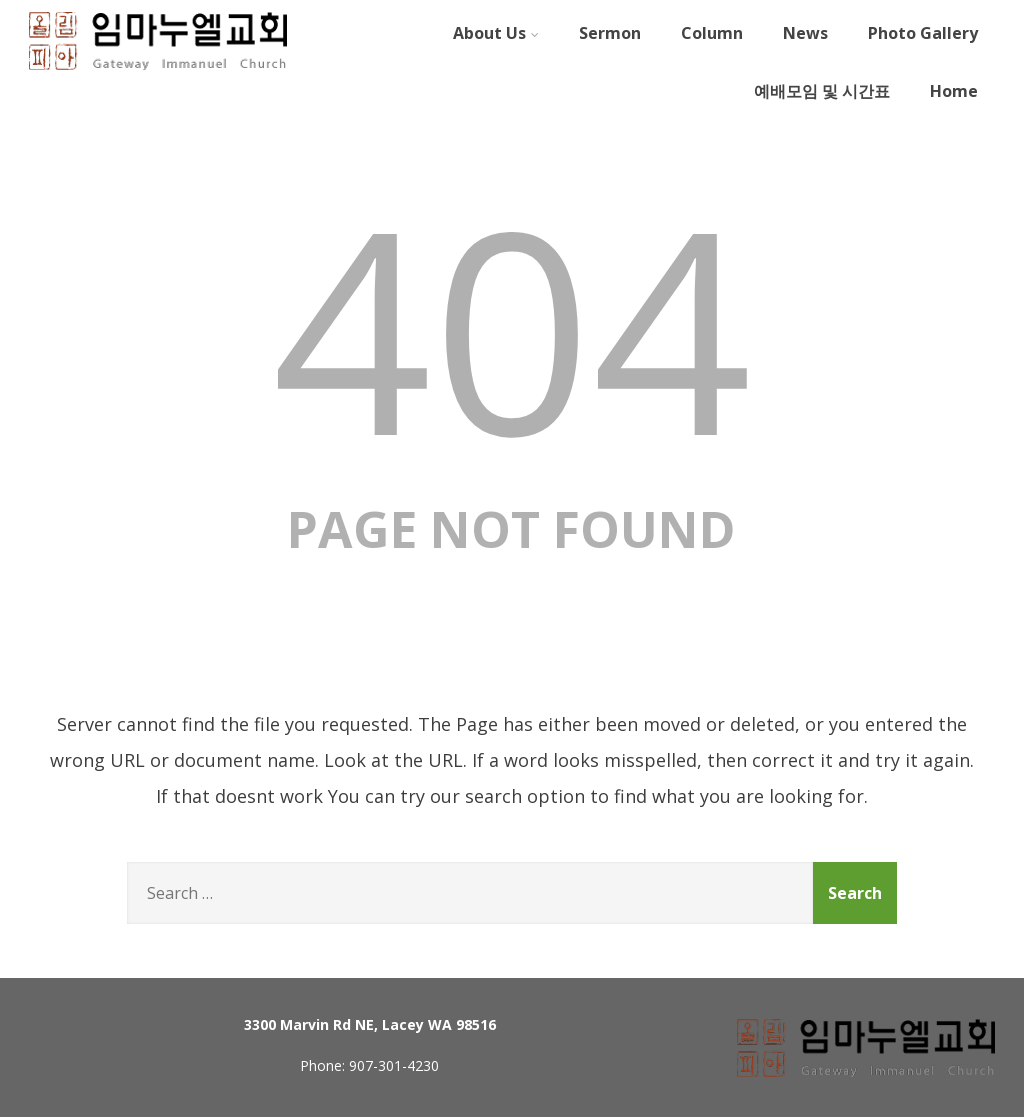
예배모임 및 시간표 (822, 91)
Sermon (610, 33)
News (805, 33)
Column (712, 33)
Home (954, 91)
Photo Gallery (923, 33)
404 (512, 326)
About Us (496, 33)
